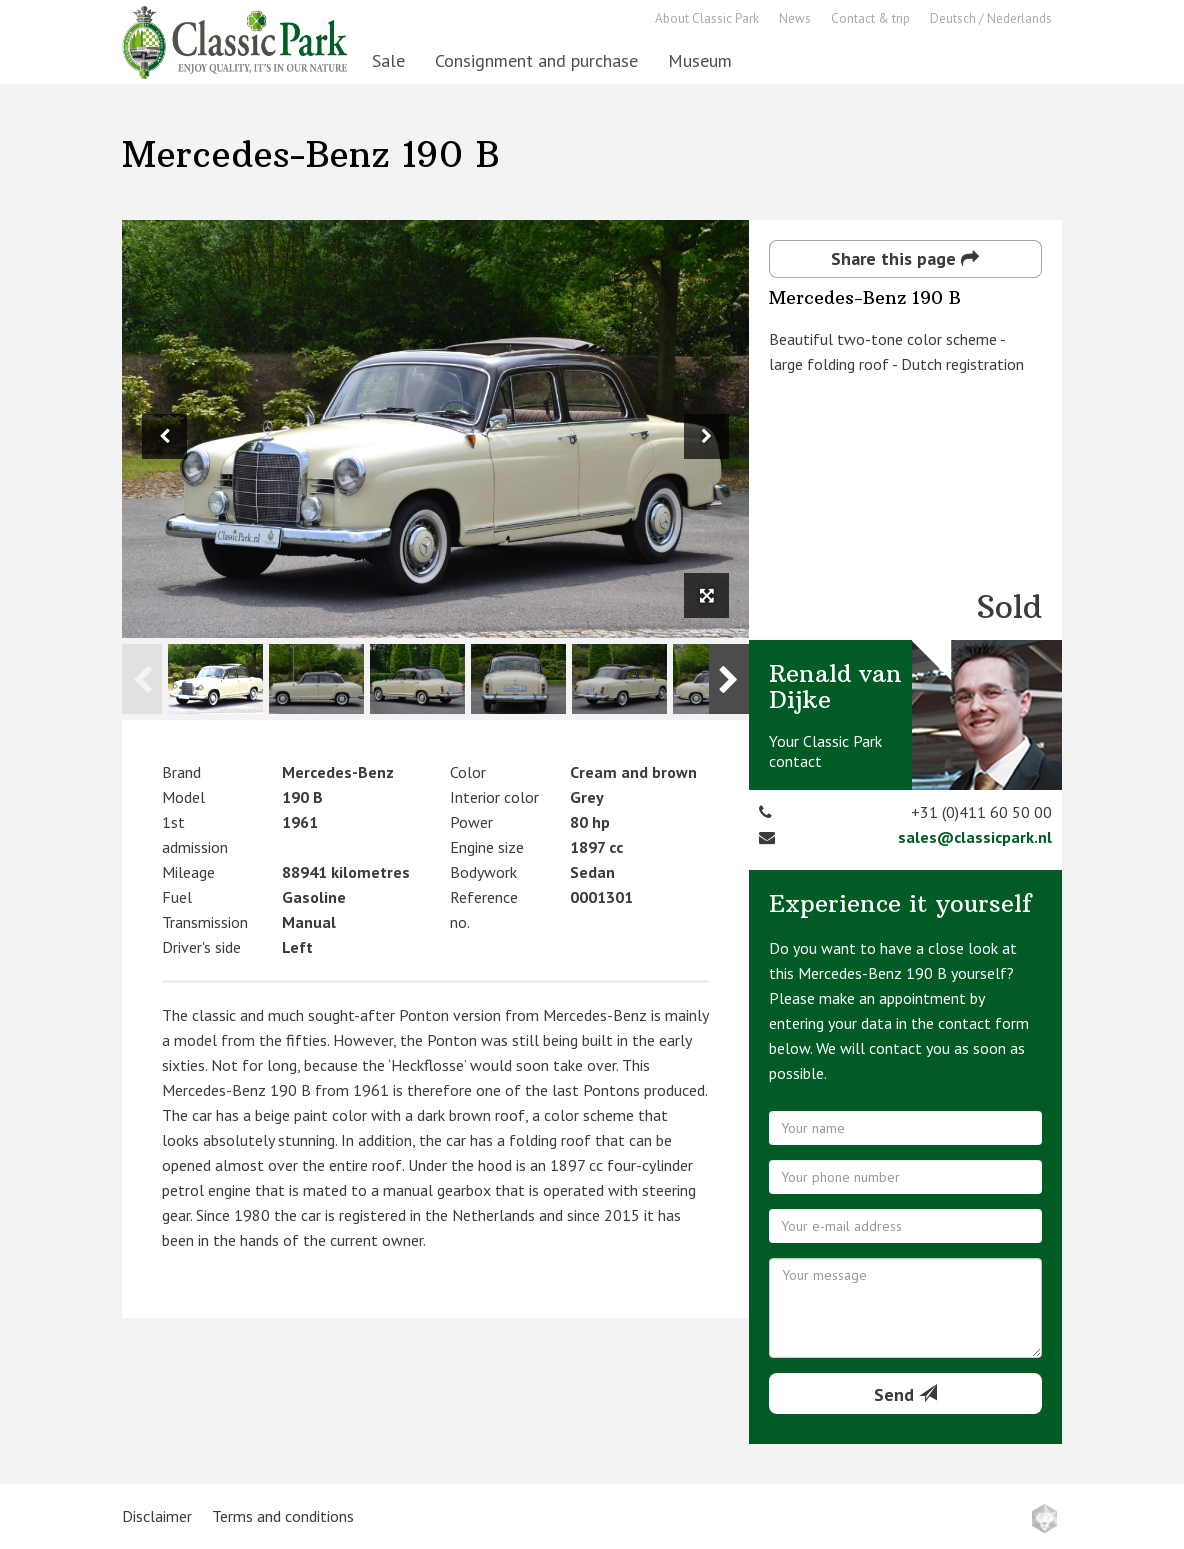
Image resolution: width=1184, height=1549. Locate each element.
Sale (388, 60)
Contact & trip (870, 18)
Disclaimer (157, 1516)
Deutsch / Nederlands (991, 18)
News (795, 18)
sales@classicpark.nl (975, 837)
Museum (700, 60)
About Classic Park (707, 18)
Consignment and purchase (536, 60)
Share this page (905, 258)
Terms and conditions (283, 1516)
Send (905, 1394)
